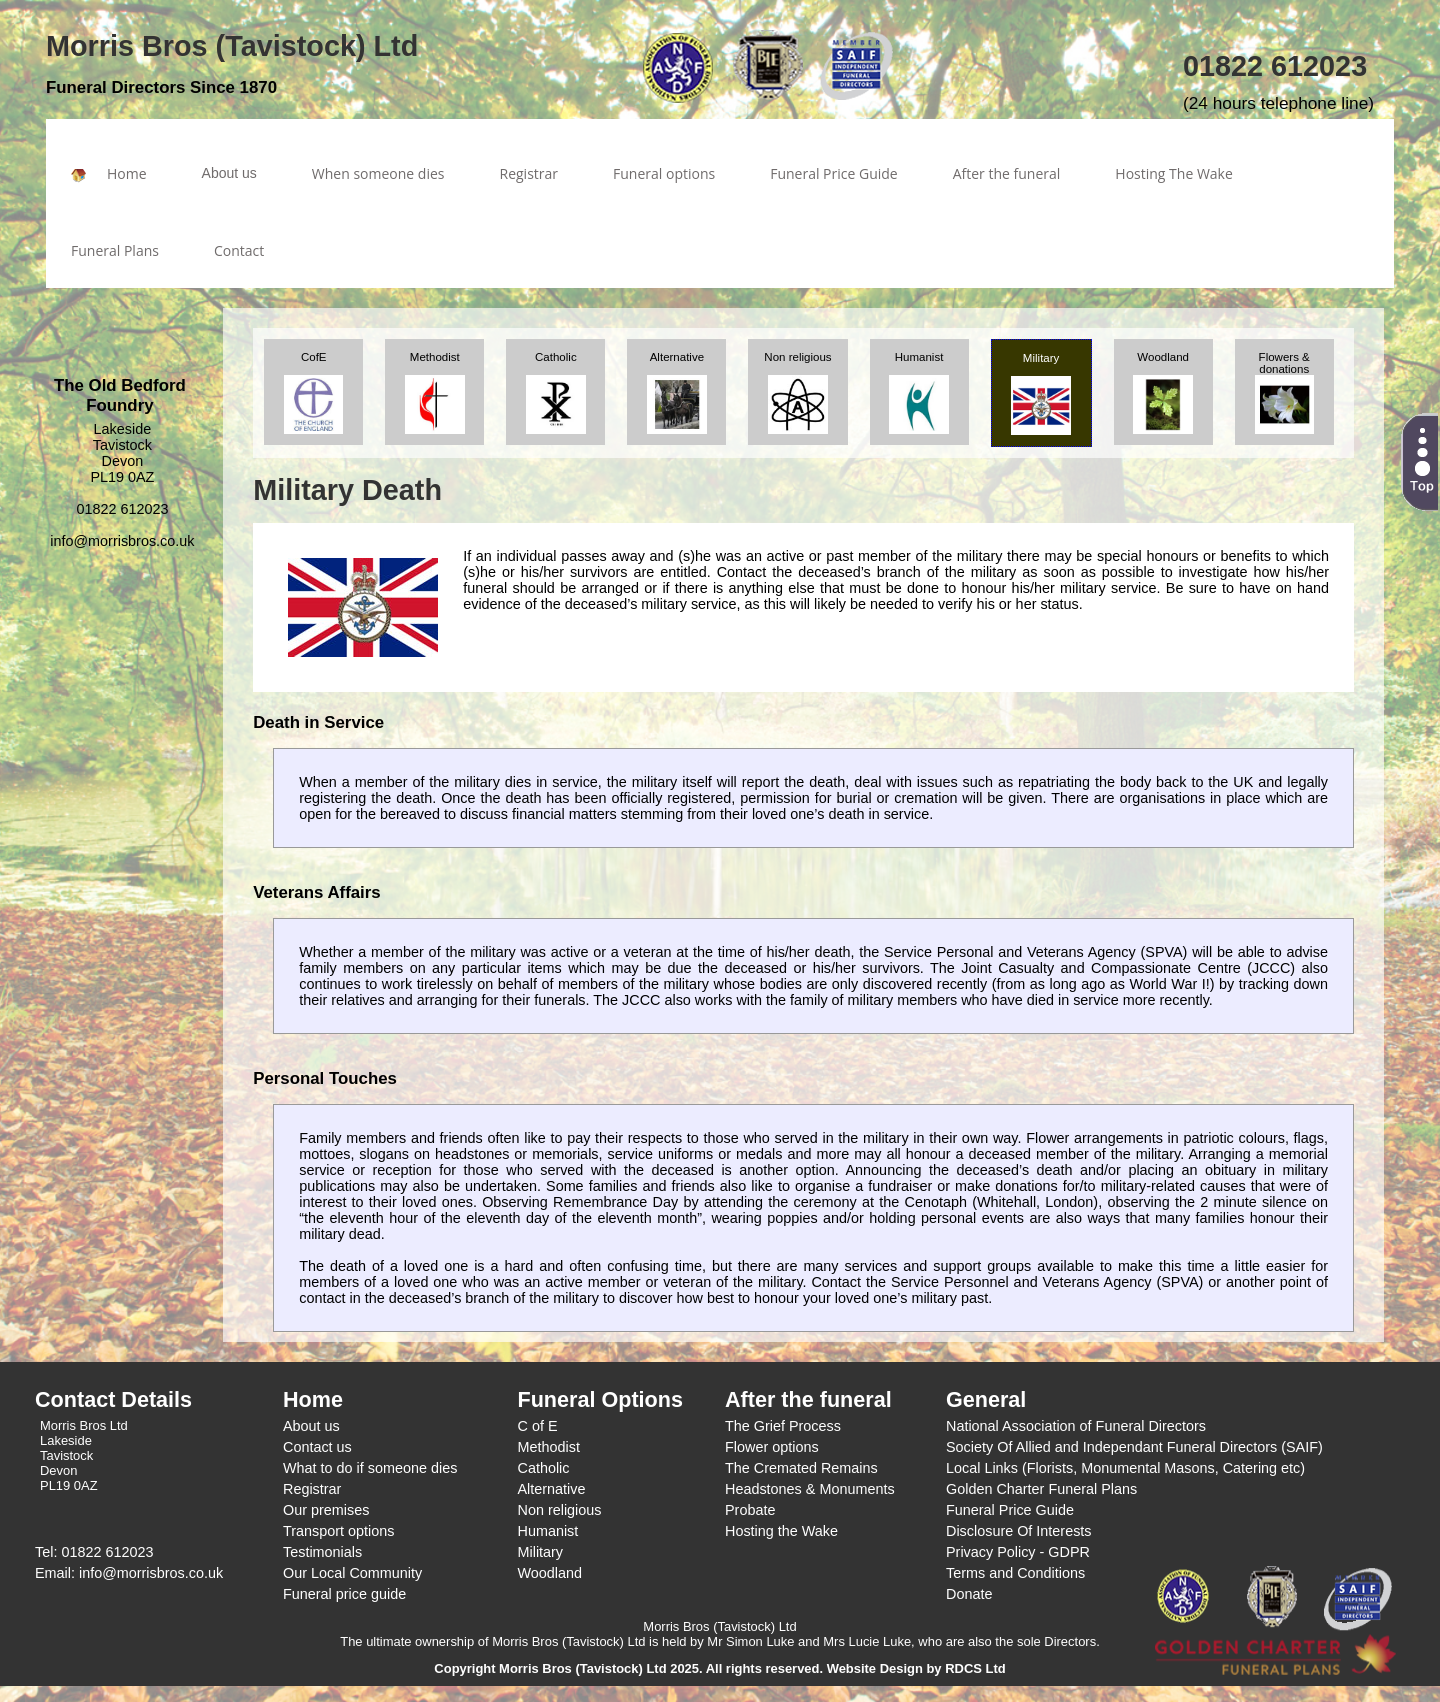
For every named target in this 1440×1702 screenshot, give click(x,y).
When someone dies (378, 173)
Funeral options (664, 173)
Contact (239, 250)
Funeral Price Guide (834, 173)
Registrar (529, 173)
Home (109, 173)
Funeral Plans (115, 250)
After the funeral (1007, 173)
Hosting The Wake (1173, 173)
